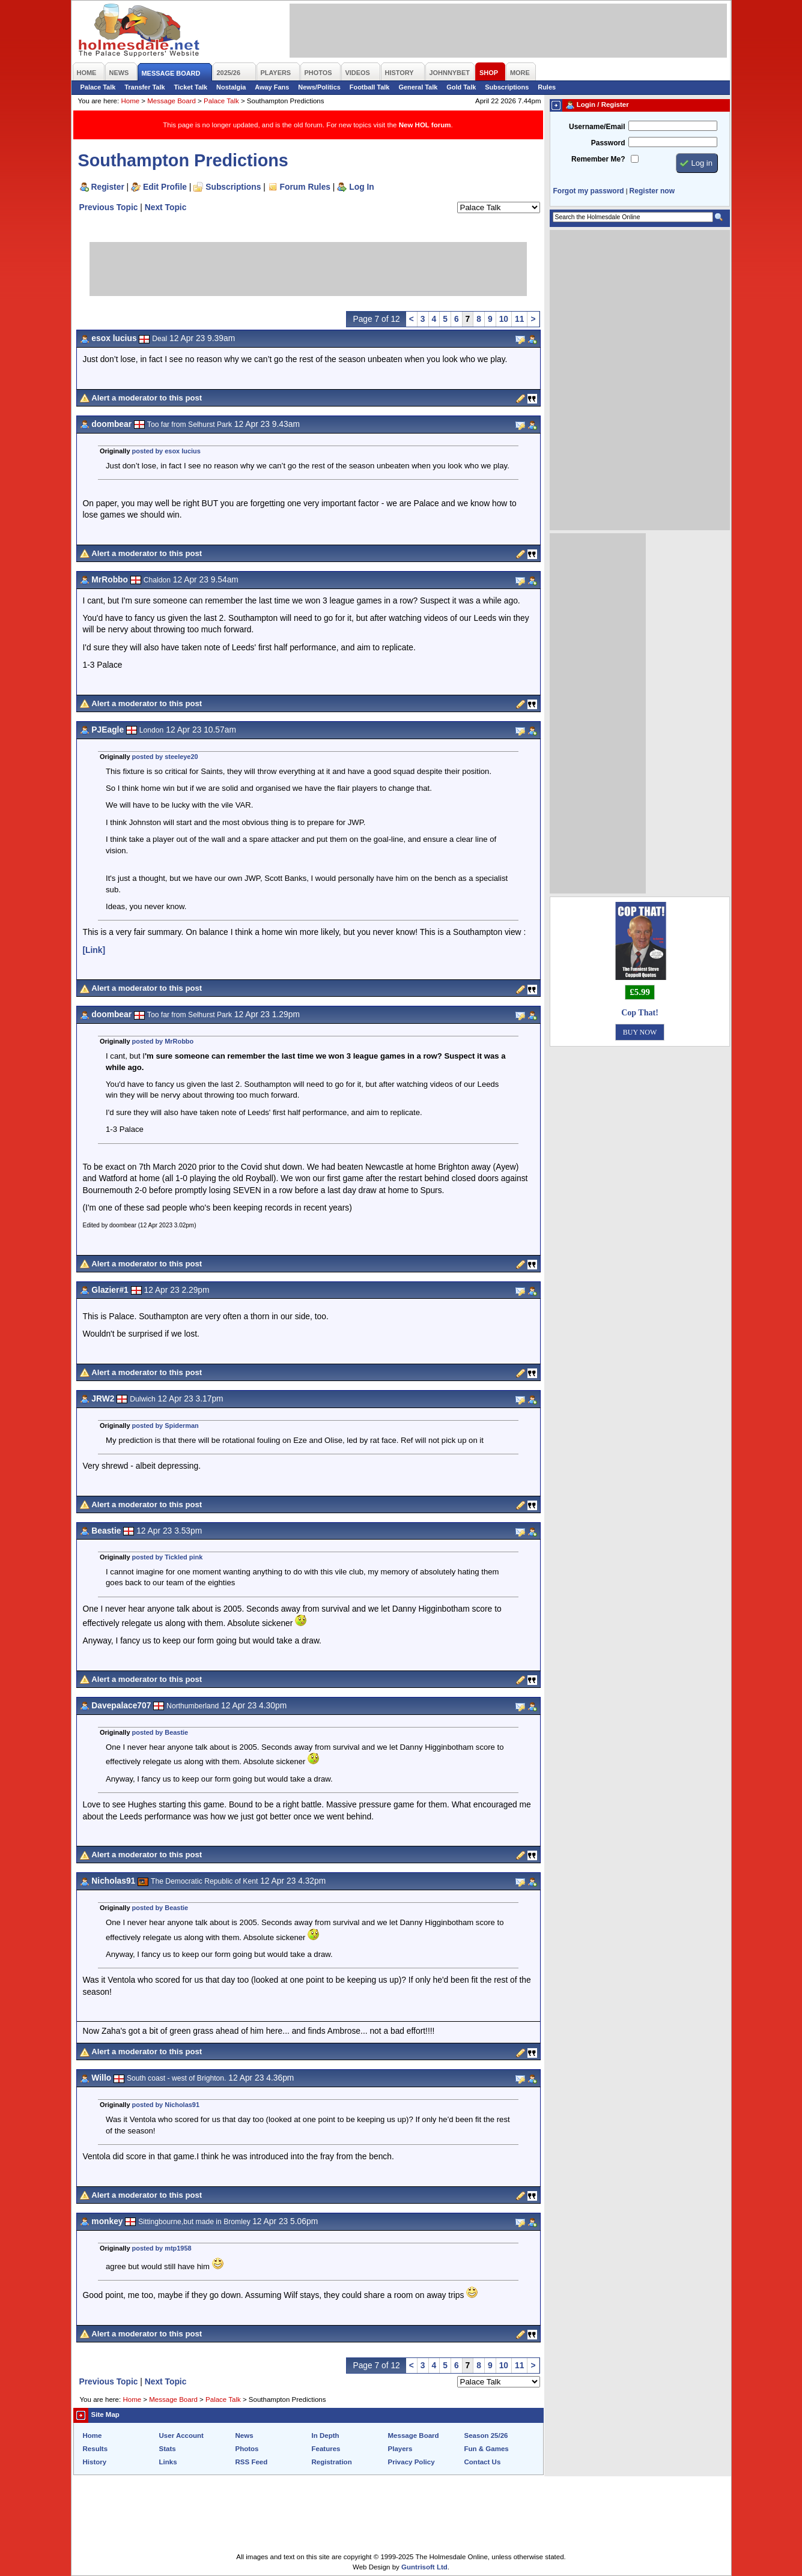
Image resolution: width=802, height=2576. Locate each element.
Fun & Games (486, 2448)
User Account (181, 2435)
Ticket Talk (191, 87)
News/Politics (319, 87)
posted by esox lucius (166, 451)
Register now (652, 191)
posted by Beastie (160, 1732)
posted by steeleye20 (165, 756)
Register (107, 187)
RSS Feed (251, 2462)
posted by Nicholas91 (165, 2104)
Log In (361, 187)
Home (130, 100)
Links (168, 2462)
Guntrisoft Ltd (424, 2567)
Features (326, 2448)
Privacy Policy (411, 2462)
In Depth (325, 2435)
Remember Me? (598, 159)
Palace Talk (98, 87)
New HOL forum (425, 124)
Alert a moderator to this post (146, 397)
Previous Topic (108, 207)
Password (608, 143)
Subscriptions (507, 87)
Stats (167, 2448)
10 (503, 319)
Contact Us (482, 2462)
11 (519, 319)
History (95, 2462)
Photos (247, 2448)
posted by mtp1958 (162, 2248)
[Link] (94, 950)
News (244, 2435)
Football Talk (370, 87)
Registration (332, 2462)
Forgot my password (588, 191)
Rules (547, 87)
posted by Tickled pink (167, 1557)
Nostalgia (231, 87)
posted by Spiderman (165, 1425)
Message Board (171, 100)
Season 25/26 (486, 2435)
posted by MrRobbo (163, 1041)
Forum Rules (305, 187)
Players (400, 2448)
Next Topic (166, 207)
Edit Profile (165, 187)
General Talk (417, 87)
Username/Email (597, 126)
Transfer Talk (144, 87)
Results (95, 2448)
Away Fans (272, 87)
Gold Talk (461, 87)
